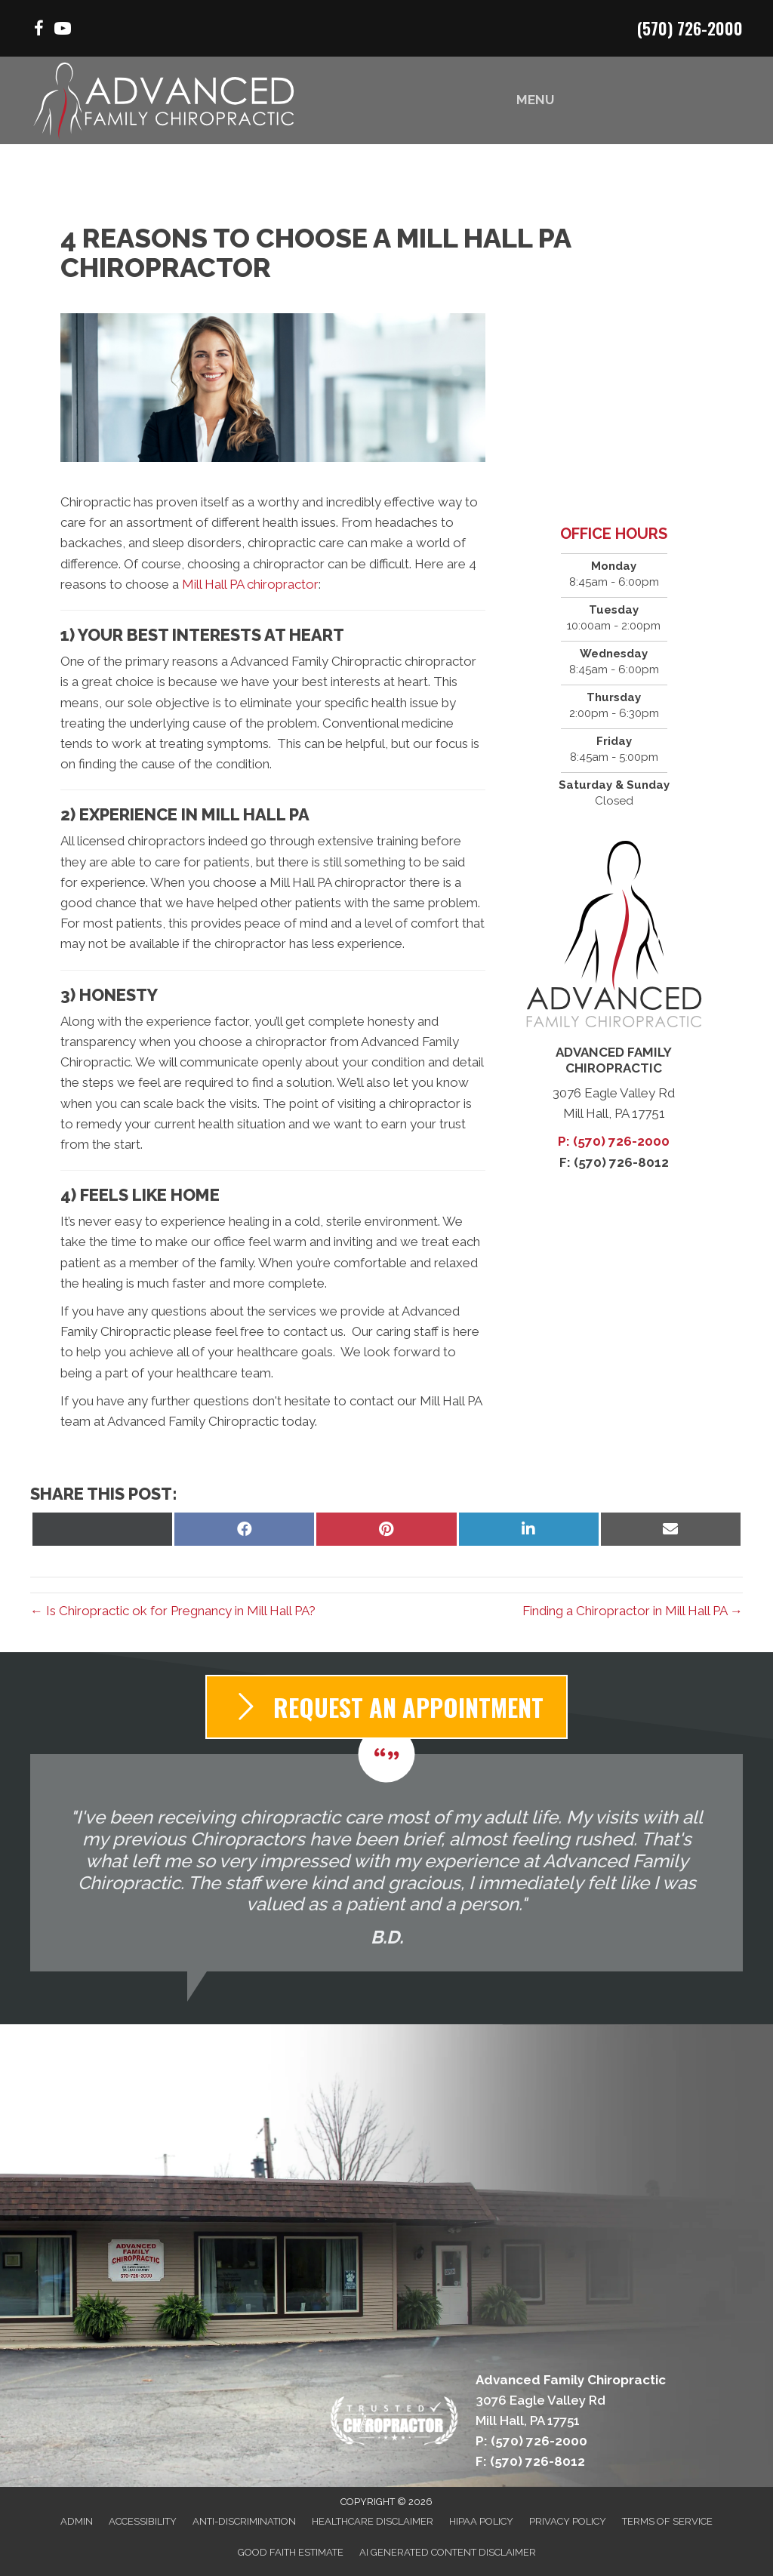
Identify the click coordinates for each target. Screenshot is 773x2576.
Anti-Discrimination (244, 2521)
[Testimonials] (386, 1862)
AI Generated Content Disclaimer (447, 2552)
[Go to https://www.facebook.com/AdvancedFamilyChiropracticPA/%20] (38, 31)
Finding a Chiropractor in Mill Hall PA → (632, 1610)
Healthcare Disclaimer (372, 2521)
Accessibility (143, 2521)
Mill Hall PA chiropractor (250, 584)
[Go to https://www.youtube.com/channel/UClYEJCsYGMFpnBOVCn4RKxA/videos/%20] (62, 31)
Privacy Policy (567, 2521)
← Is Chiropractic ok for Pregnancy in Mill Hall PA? (173, 1610)
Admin (76, 2521)
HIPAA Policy (481, 2521)
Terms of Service (667, 2521)
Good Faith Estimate (290, 2552)
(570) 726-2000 (690, 28)
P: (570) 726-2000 (614, 1141)
